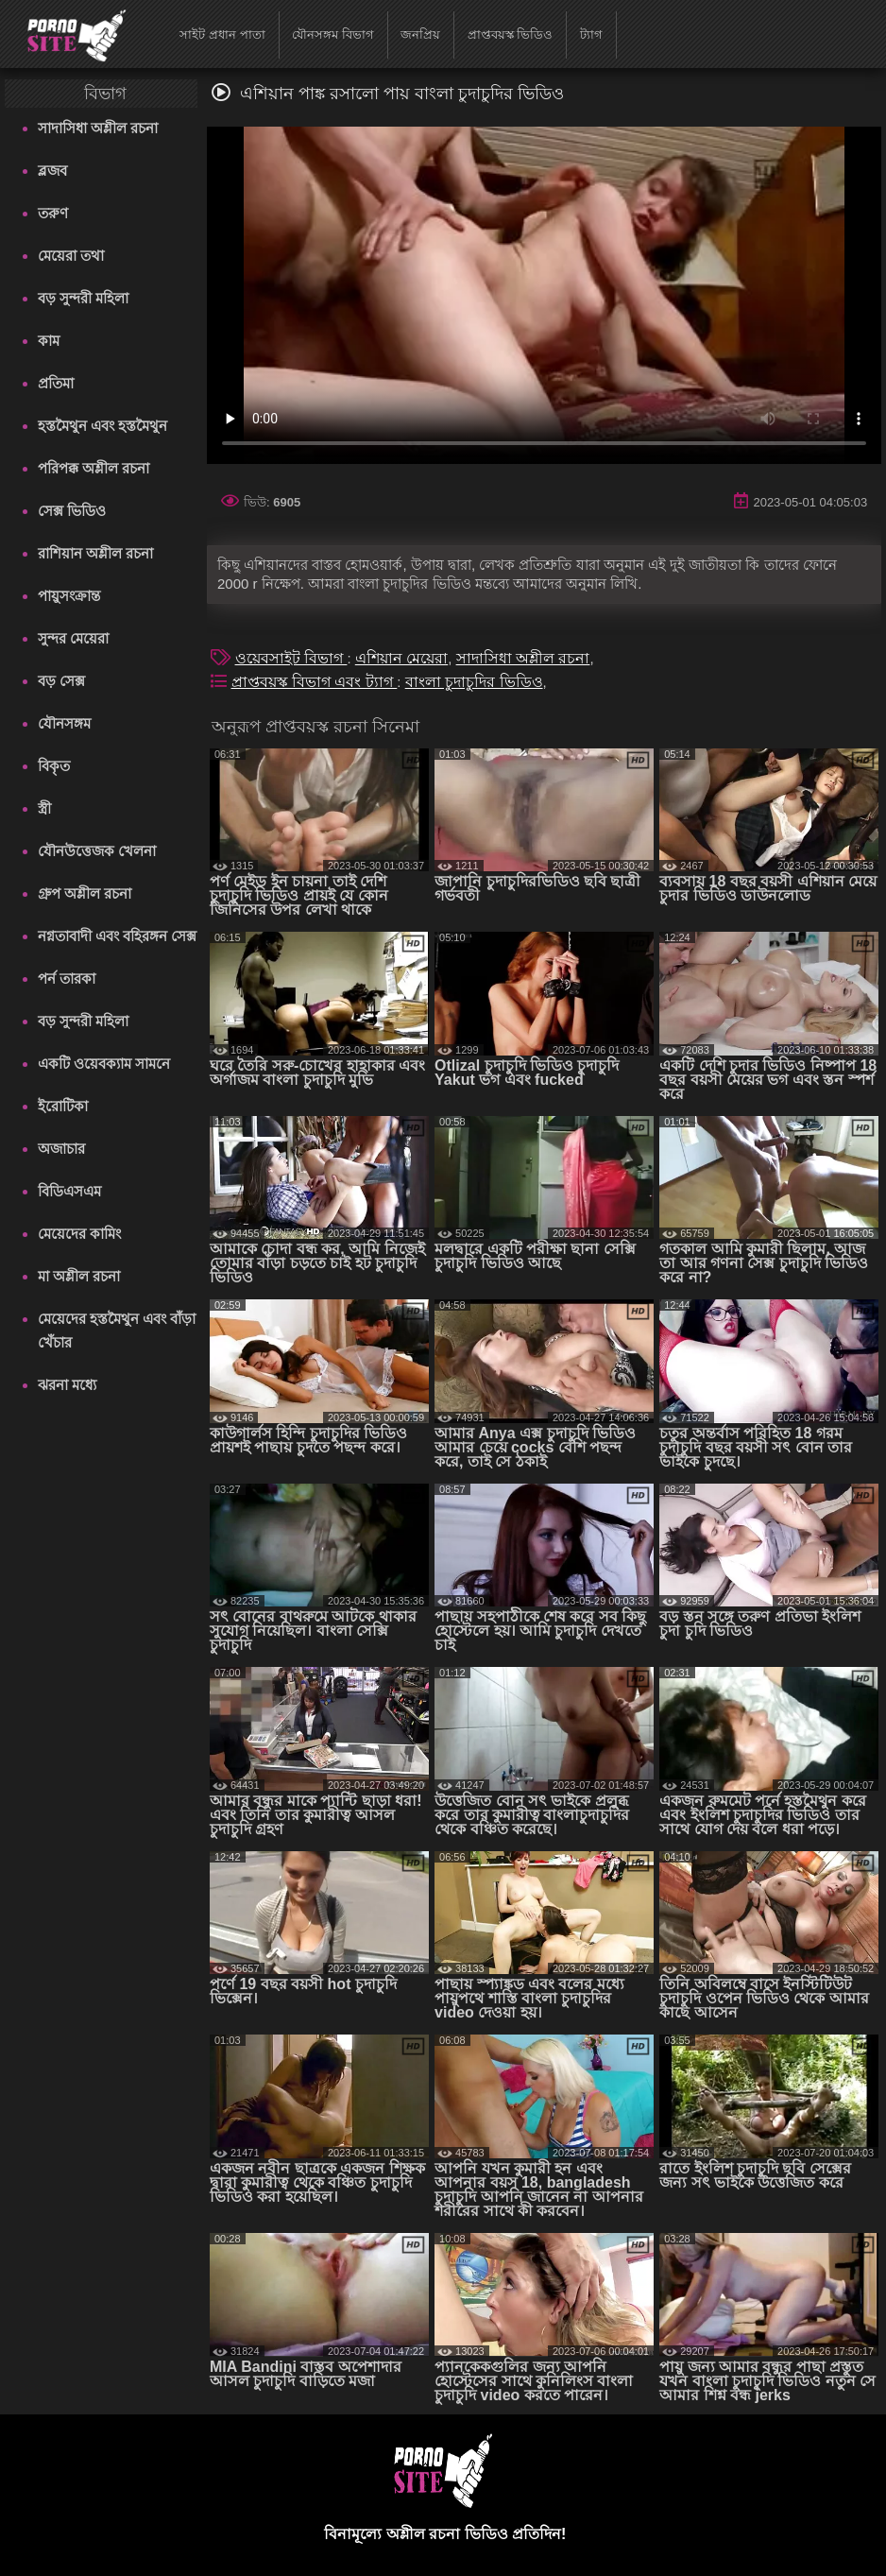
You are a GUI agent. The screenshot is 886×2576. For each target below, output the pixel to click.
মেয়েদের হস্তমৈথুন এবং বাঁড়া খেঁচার (117, 1330)
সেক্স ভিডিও (72, 511)
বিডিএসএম (69, 1191)
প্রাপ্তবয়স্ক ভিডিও (511, 34)
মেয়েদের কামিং (79, 1234)
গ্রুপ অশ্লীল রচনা (84, 893)
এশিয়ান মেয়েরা (401, 658)
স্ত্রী (44, 808)
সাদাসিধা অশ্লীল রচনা (98, 128)
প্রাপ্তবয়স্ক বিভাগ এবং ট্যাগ (314, 682)
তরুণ (53, 213)
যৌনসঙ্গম (64, 723)
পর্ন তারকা (66, 978)
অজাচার (61, 1149)
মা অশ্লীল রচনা (79, 1276)
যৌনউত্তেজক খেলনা (97, 851)
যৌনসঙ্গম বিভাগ (333, 34)
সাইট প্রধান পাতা (221, 34)
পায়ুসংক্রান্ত (69, 596)
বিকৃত (54, 766)
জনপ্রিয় (420, 34)
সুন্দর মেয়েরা (73, 638)
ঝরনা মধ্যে (67, 1385)
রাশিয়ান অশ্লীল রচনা (95, 553)
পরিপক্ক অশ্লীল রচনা (93, 468)
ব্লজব (52, 171)
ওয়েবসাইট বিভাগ (291, 658)
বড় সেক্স (61, 681)
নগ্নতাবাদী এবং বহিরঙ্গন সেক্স (117, 936)
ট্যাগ (591, 34)
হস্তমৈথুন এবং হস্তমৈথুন (102, 426)
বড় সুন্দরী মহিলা (83, 298)
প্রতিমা (56, 383)
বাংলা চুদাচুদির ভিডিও (474, 682)
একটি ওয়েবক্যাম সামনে (104, 1064)
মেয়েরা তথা (71, 256)
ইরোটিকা (63, 1106)
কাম (49, 341)
